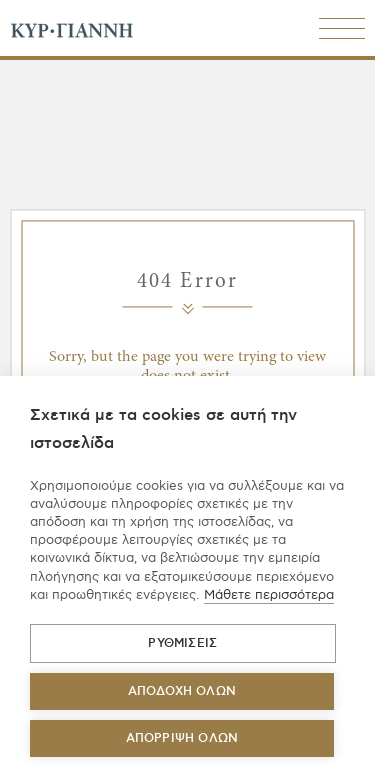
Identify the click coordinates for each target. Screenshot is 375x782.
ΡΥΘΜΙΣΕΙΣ (182, 643)
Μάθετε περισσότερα (269, 595)
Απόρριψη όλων (182, 738)
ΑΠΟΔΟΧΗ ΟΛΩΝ (182, 691)
